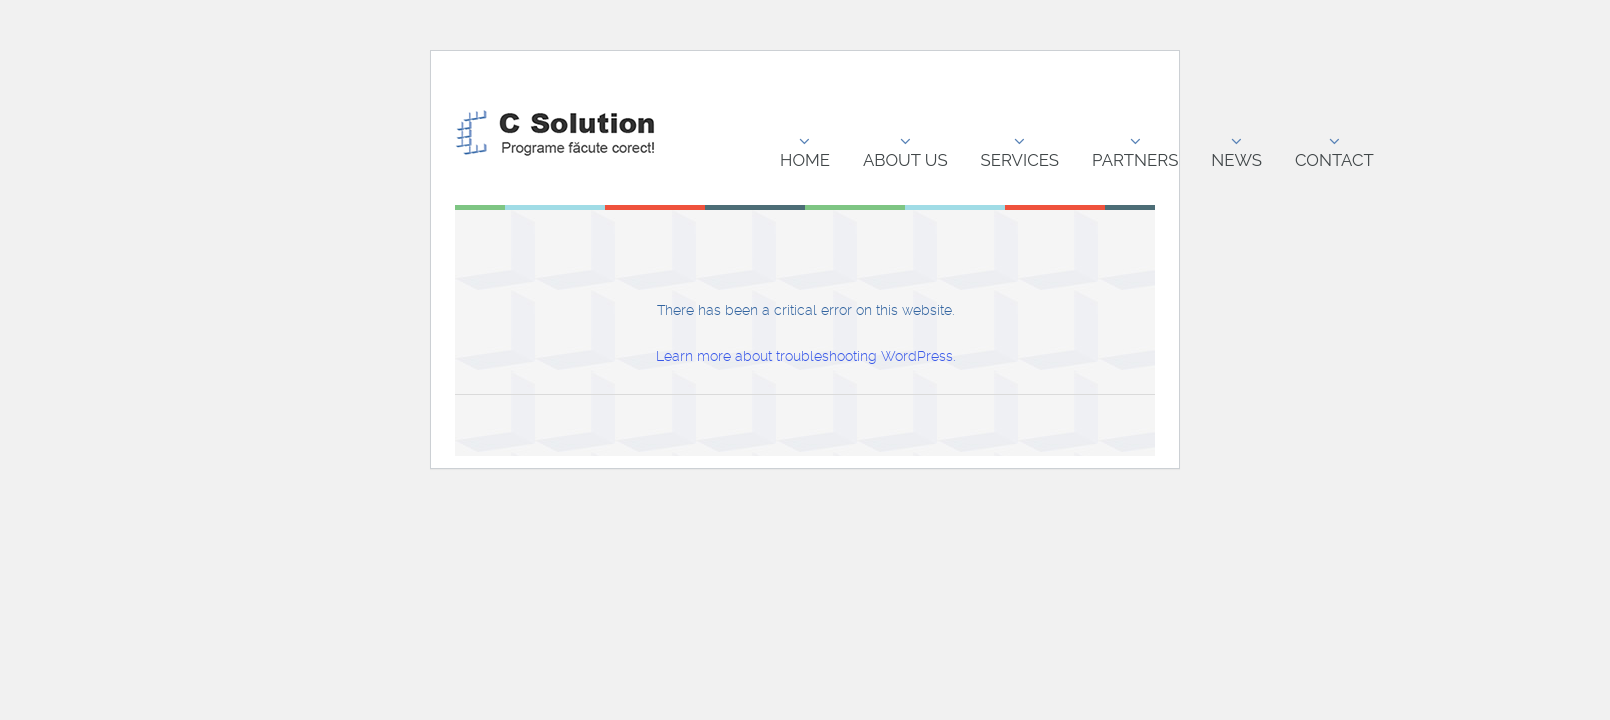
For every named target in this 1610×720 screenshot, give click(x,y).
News (1236, 151)
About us (905, 151)
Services (1020, 151)
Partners (1135, 151)
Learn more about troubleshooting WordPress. (805, 356)
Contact (1334, 151)
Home (805, 151)
